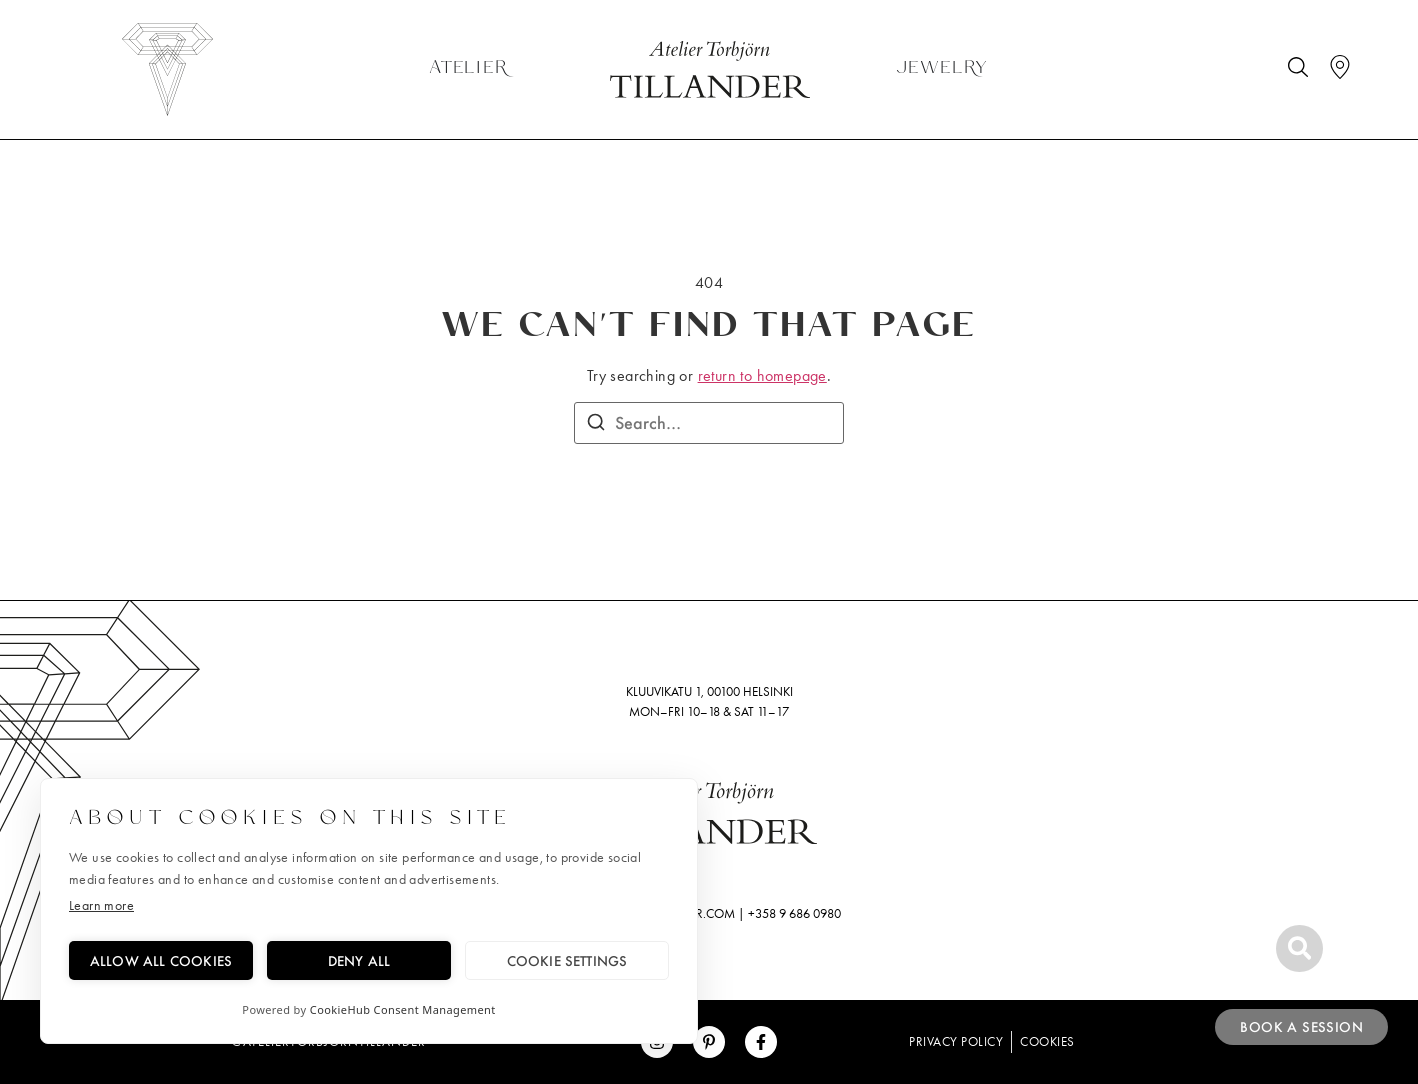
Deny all (359, 960)
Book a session (1301, 1027)
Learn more (101, 905)
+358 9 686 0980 (794, 913)
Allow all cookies (161, 960)
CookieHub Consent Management (403, 1009)
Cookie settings (567, 960)
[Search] (596, 425)
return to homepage (762, 375)
